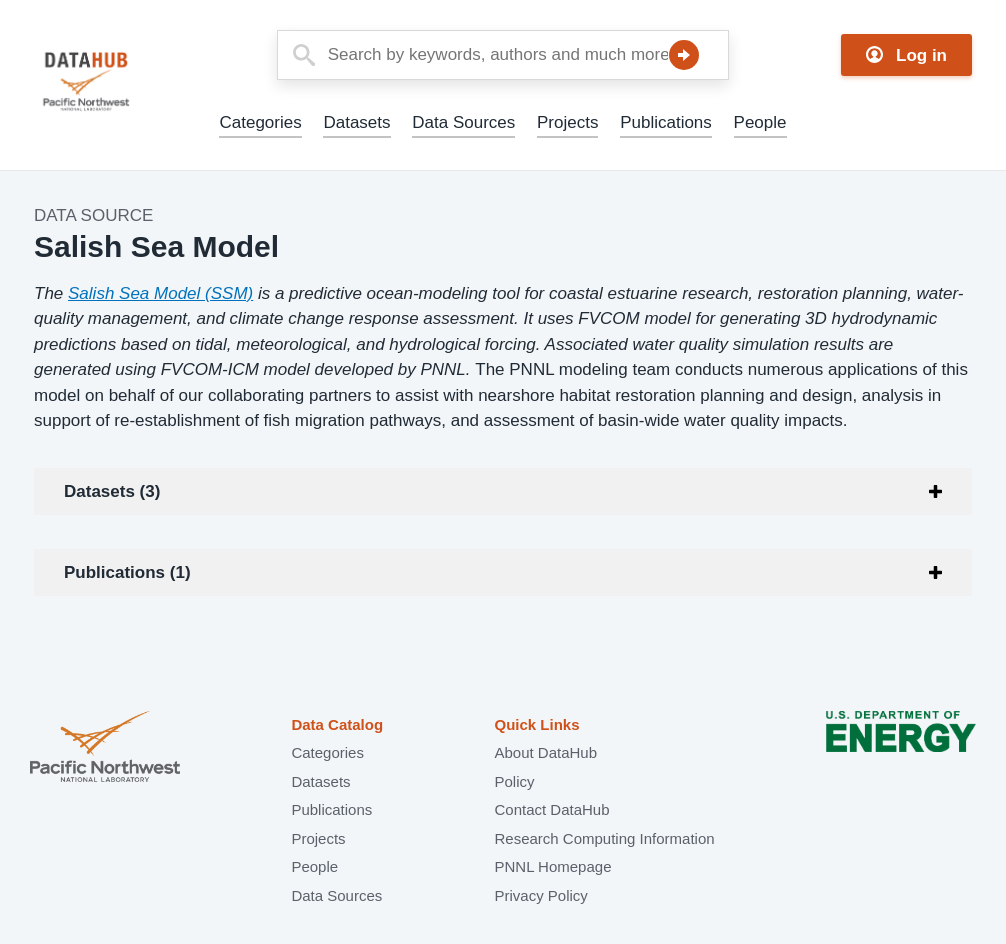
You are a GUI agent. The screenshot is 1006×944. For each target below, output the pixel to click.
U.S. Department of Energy (901, 748)
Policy (514, 781)
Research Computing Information (604, 838)
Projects (567, 122)
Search (684, 55)
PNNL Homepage (552, 866)
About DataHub (545, 752)
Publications (666, 122)
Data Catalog (337, 724)
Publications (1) (127, 572)
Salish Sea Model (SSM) (160, 293)
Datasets (356, 122)
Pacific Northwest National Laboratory (105, 748)
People (760, 122)
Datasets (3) (112, 491)
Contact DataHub (551, 809)
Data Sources (463, 122)
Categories (260, 122)
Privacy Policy (540, 895)
